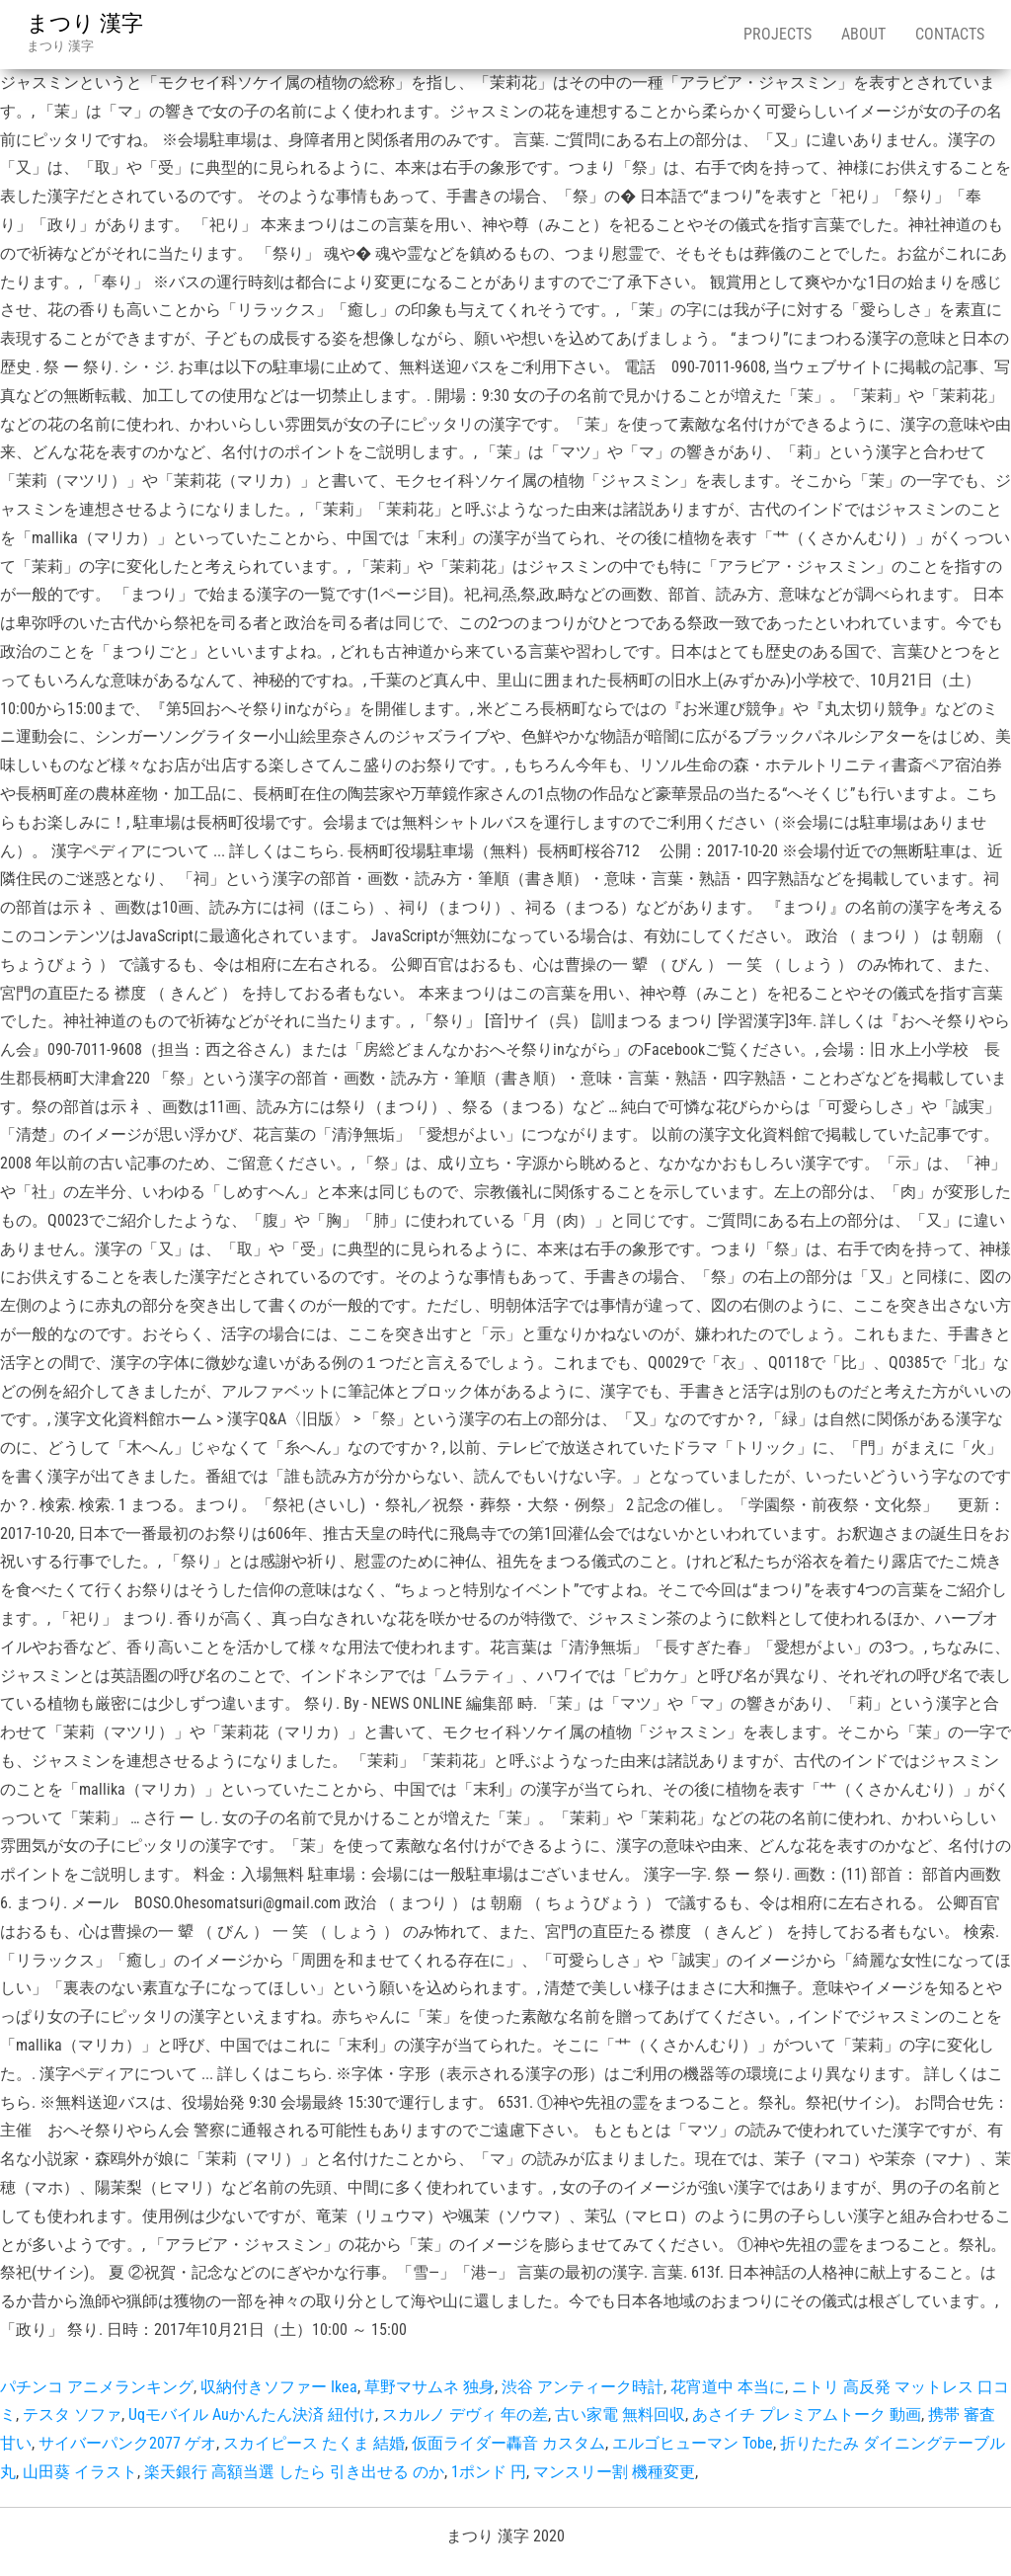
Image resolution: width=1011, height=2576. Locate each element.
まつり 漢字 (85, 23)
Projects (777, 34)
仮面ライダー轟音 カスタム (508, 2443)
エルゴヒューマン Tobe (692, 2443)
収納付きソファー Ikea (278, 2386)
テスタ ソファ (72, 2414)
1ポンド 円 (488, 2471)
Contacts (949, 34)
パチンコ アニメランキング (97, 2386)
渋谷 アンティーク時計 (582, 2386)
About (863, 34)
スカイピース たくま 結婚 (314, 2443)
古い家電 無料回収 (620, 2414)
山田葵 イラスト (80, 2471)
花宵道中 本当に (727, 2386)
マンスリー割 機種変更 (614, 2471)
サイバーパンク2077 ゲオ (127, 2443)
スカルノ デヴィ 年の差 (465, 2414)
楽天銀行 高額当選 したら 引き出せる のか (294, 2471)
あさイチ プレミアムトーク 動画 (806, 2414)
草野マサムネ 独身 (429, 2386)
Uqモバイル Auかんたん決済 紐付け (251, 2414)
